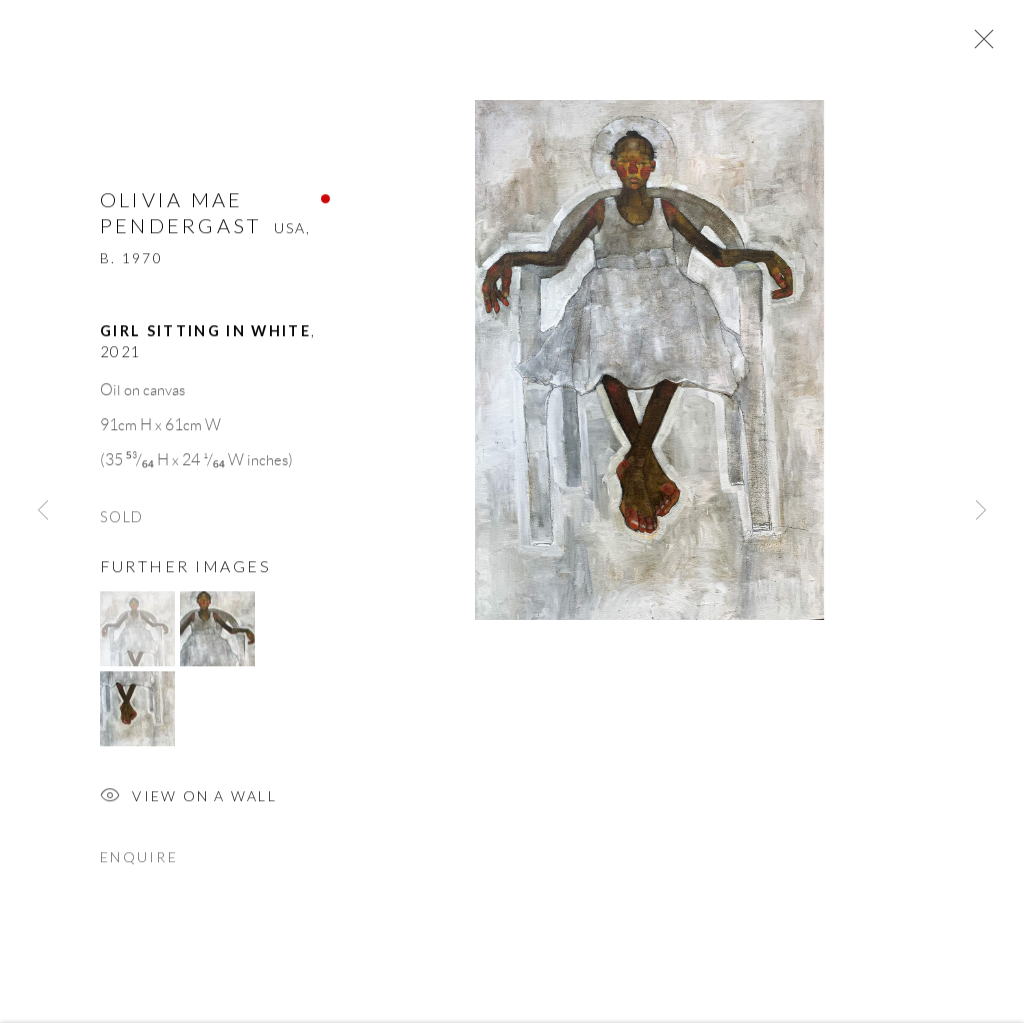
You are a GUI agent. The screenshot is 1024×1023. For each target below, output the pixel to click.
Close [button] (981, 45)
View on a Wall (188, 806)
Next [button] (981, 511)
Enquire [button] (139, 865)
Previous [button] (43, 511)
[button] (137, 637)
